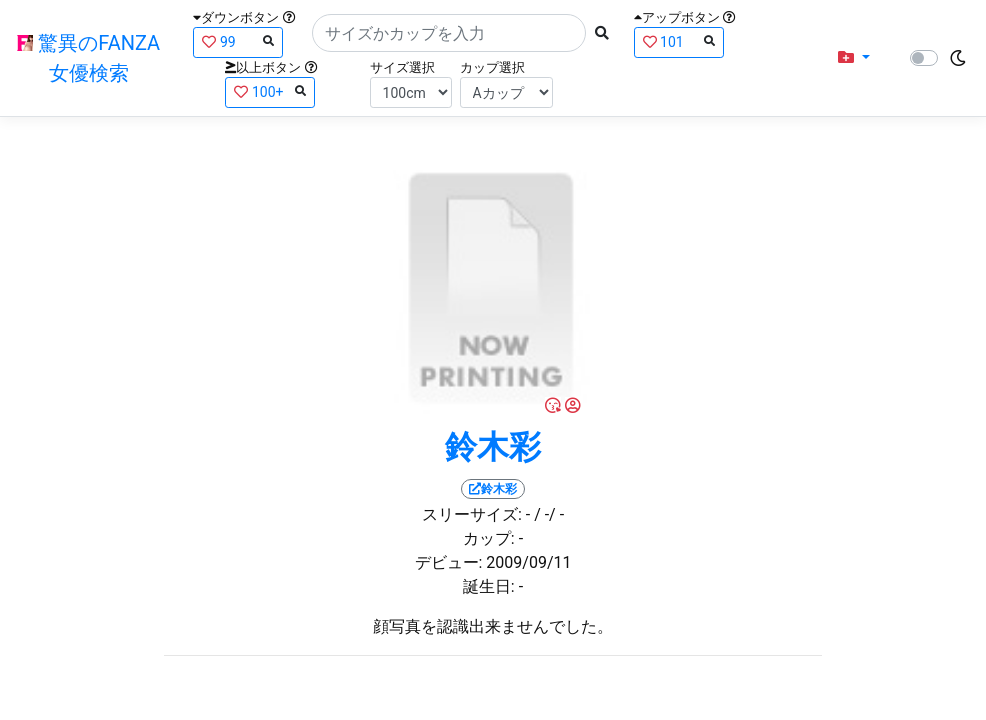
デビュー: (449, 562)
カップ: (489, 538)
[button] (854, 58)
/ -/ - (549, 514)
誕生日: (489, 586)
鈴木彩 (493, 447)
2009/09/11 (528, 562)
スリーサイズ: (472, 514)
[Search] (449, 33)
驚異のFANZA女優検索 (88, 58)
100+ (270, 91)
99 (238, 41)
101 (679, 41)
